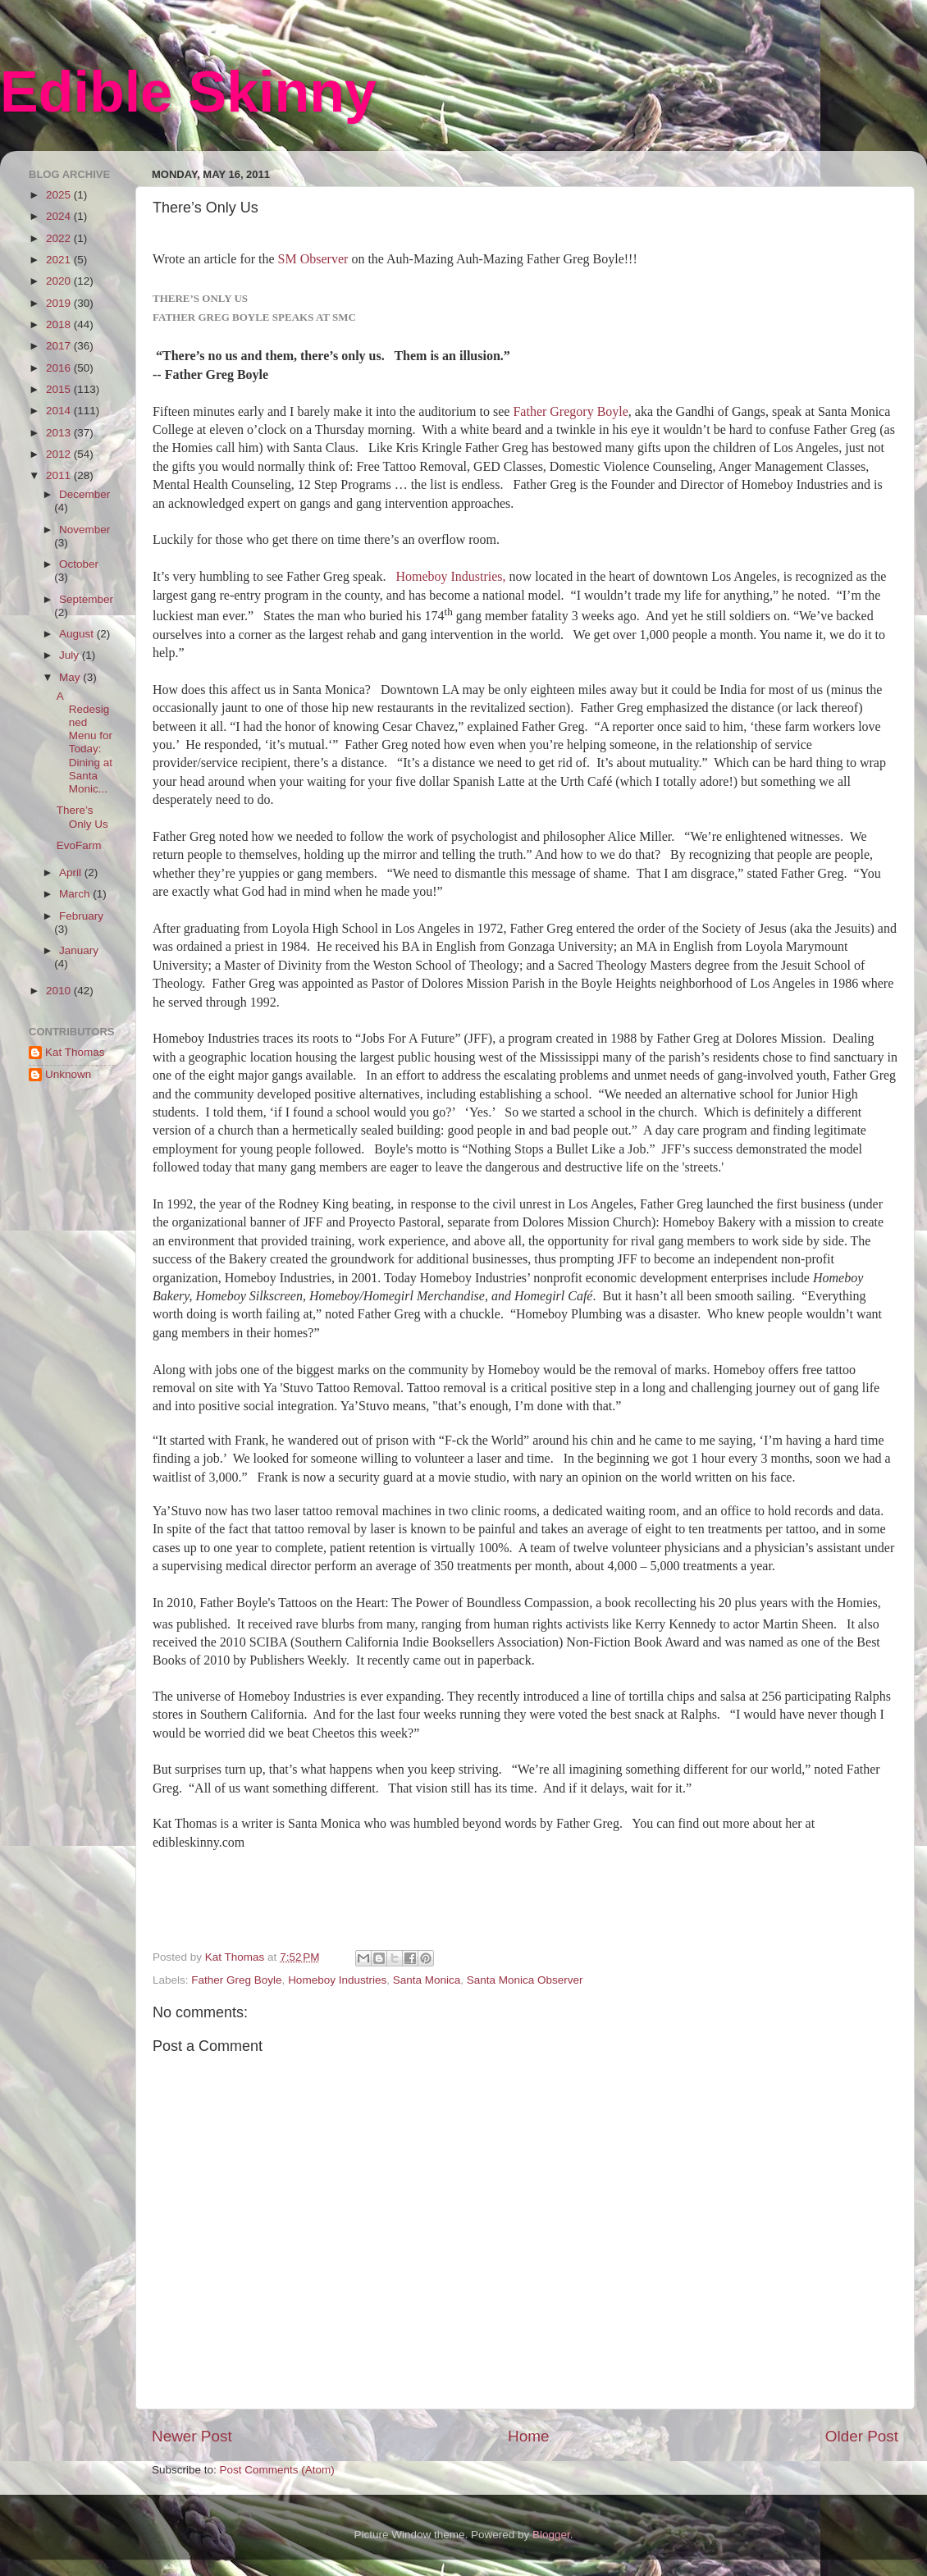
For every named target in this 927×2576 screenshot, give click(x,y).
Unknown (68, 1074)
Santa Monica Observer (525, 1980)
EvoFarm (79, 845)
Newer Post (192, 2436)
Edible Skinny (188, 92)
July (70, 655)
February (81, 916)
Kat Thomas (75, 1052)
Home (528, 2436)
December (84, 494)
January (78, 950)
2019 (60, 303)
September (86, 599)
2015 (60, 389)
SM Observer (313, 259)
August (78, 634)
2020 (60, 281)
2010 (60, 990)
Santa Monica (427, 1980)
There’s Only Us (82, 816)
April (71, 872)
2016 (60, 368)
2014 (60, 410)
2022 (60, 238)
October (78, 564)
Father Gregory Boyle (570, 411)
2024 (60, 216)
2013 (60, 433)
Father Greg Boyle (236, 1980)
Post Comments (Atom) (277, 2470)
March (76, 894)
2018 (60, 324)
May (71, 677)
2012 (60, 454)
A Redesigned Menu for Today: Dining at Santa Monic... (84, 742)
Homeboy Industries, (452, 576)
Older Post (861, 2436)
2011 (60, 475)
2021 (60, 259)
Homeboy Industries (337, 1980)
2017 (60, 346)
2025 (60, 195)
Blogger (551, 2534)
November (84, 529)
